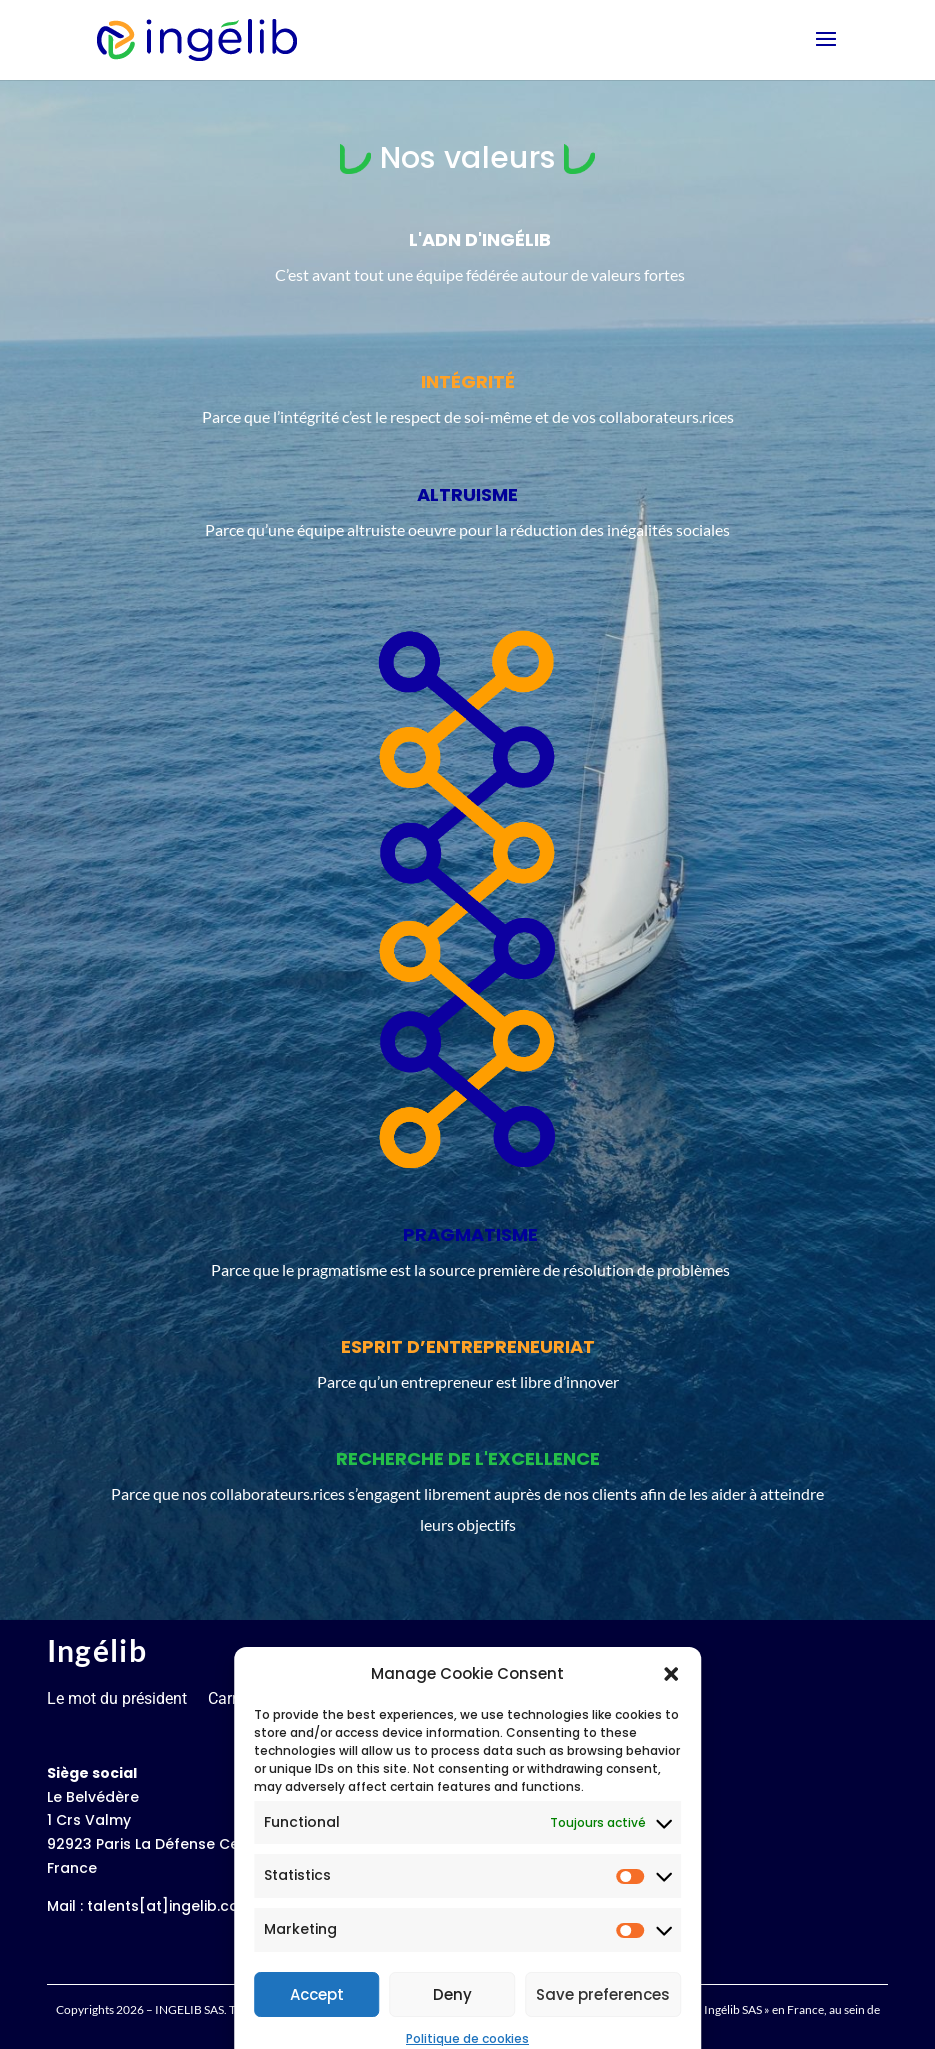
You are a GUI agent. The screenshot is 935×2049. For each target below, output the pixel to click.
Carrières (239, 1698)
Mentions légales (350, 1698)
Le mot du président (117, 1698)
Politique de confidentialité (524, 1698)
